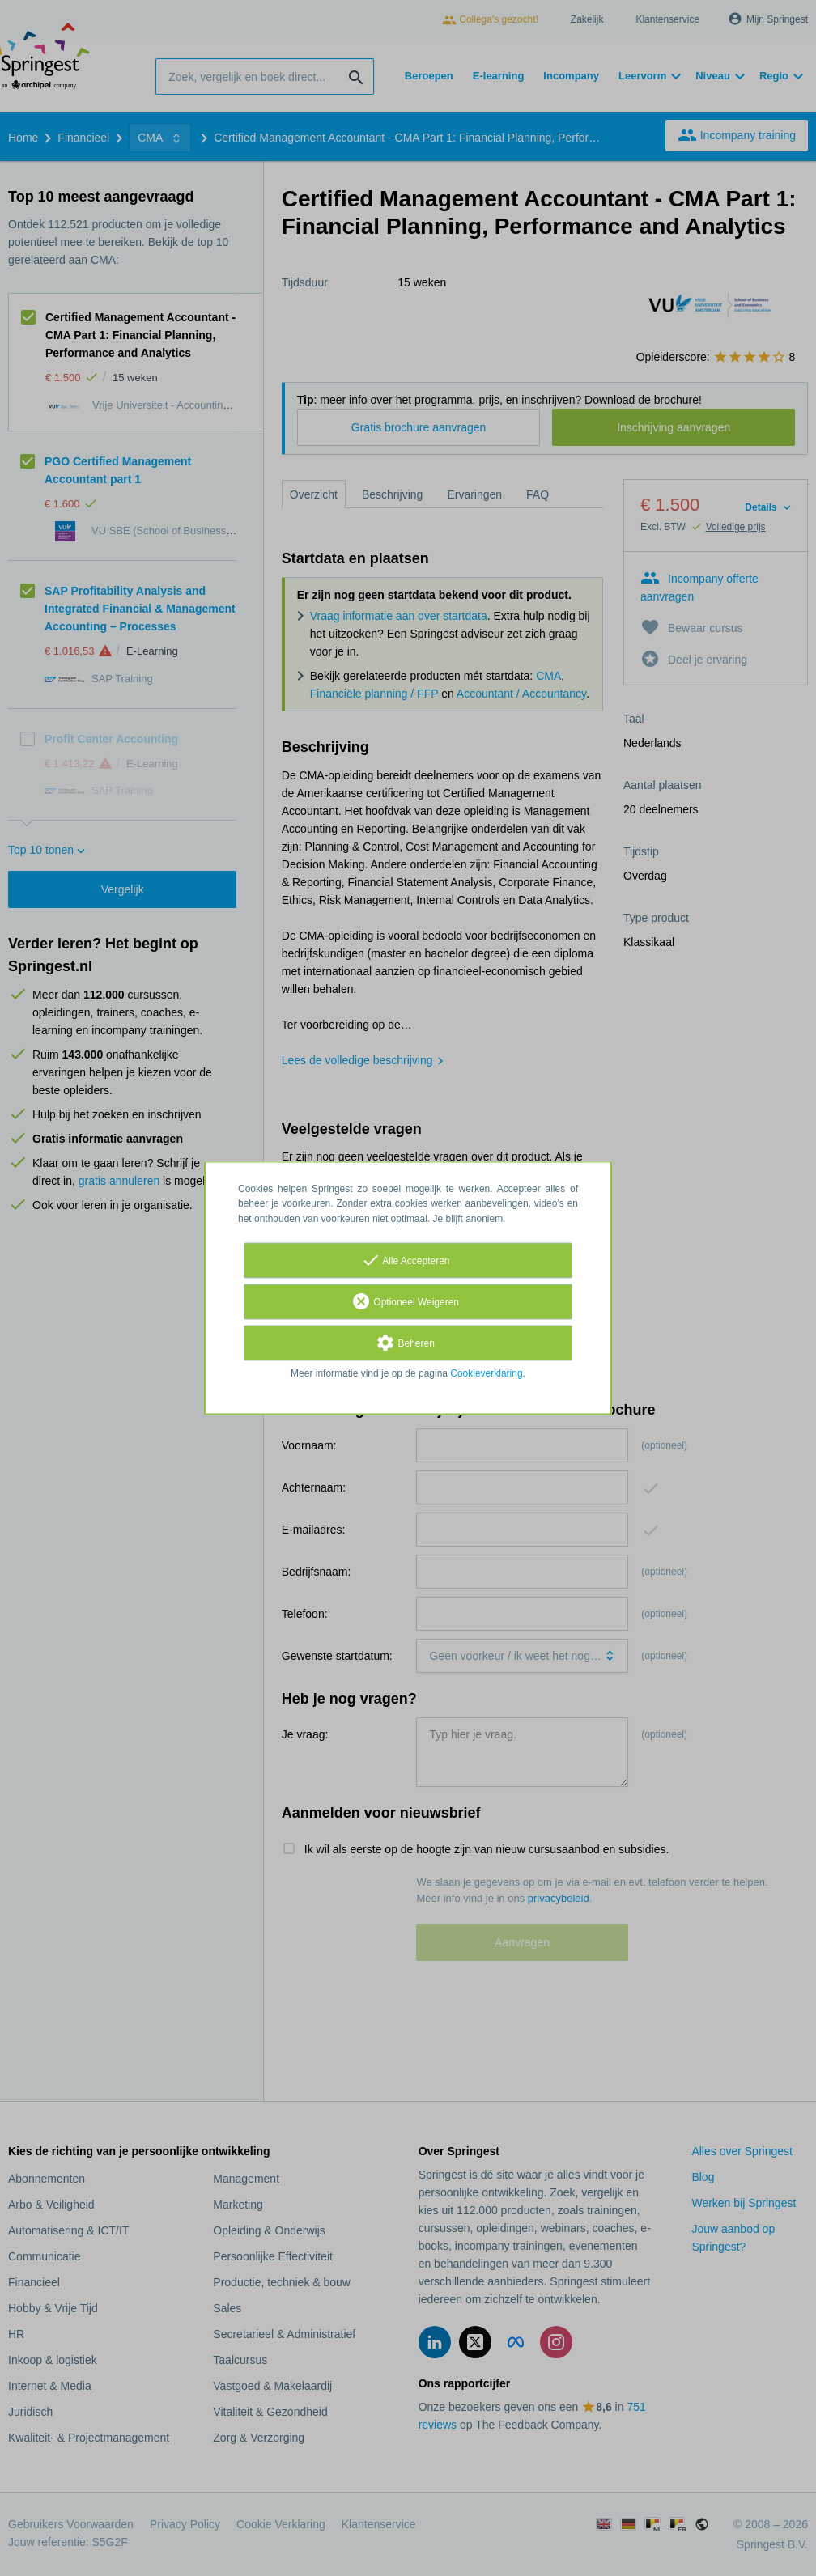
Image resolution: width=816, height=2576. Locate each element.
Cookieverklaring (486, 1373)
